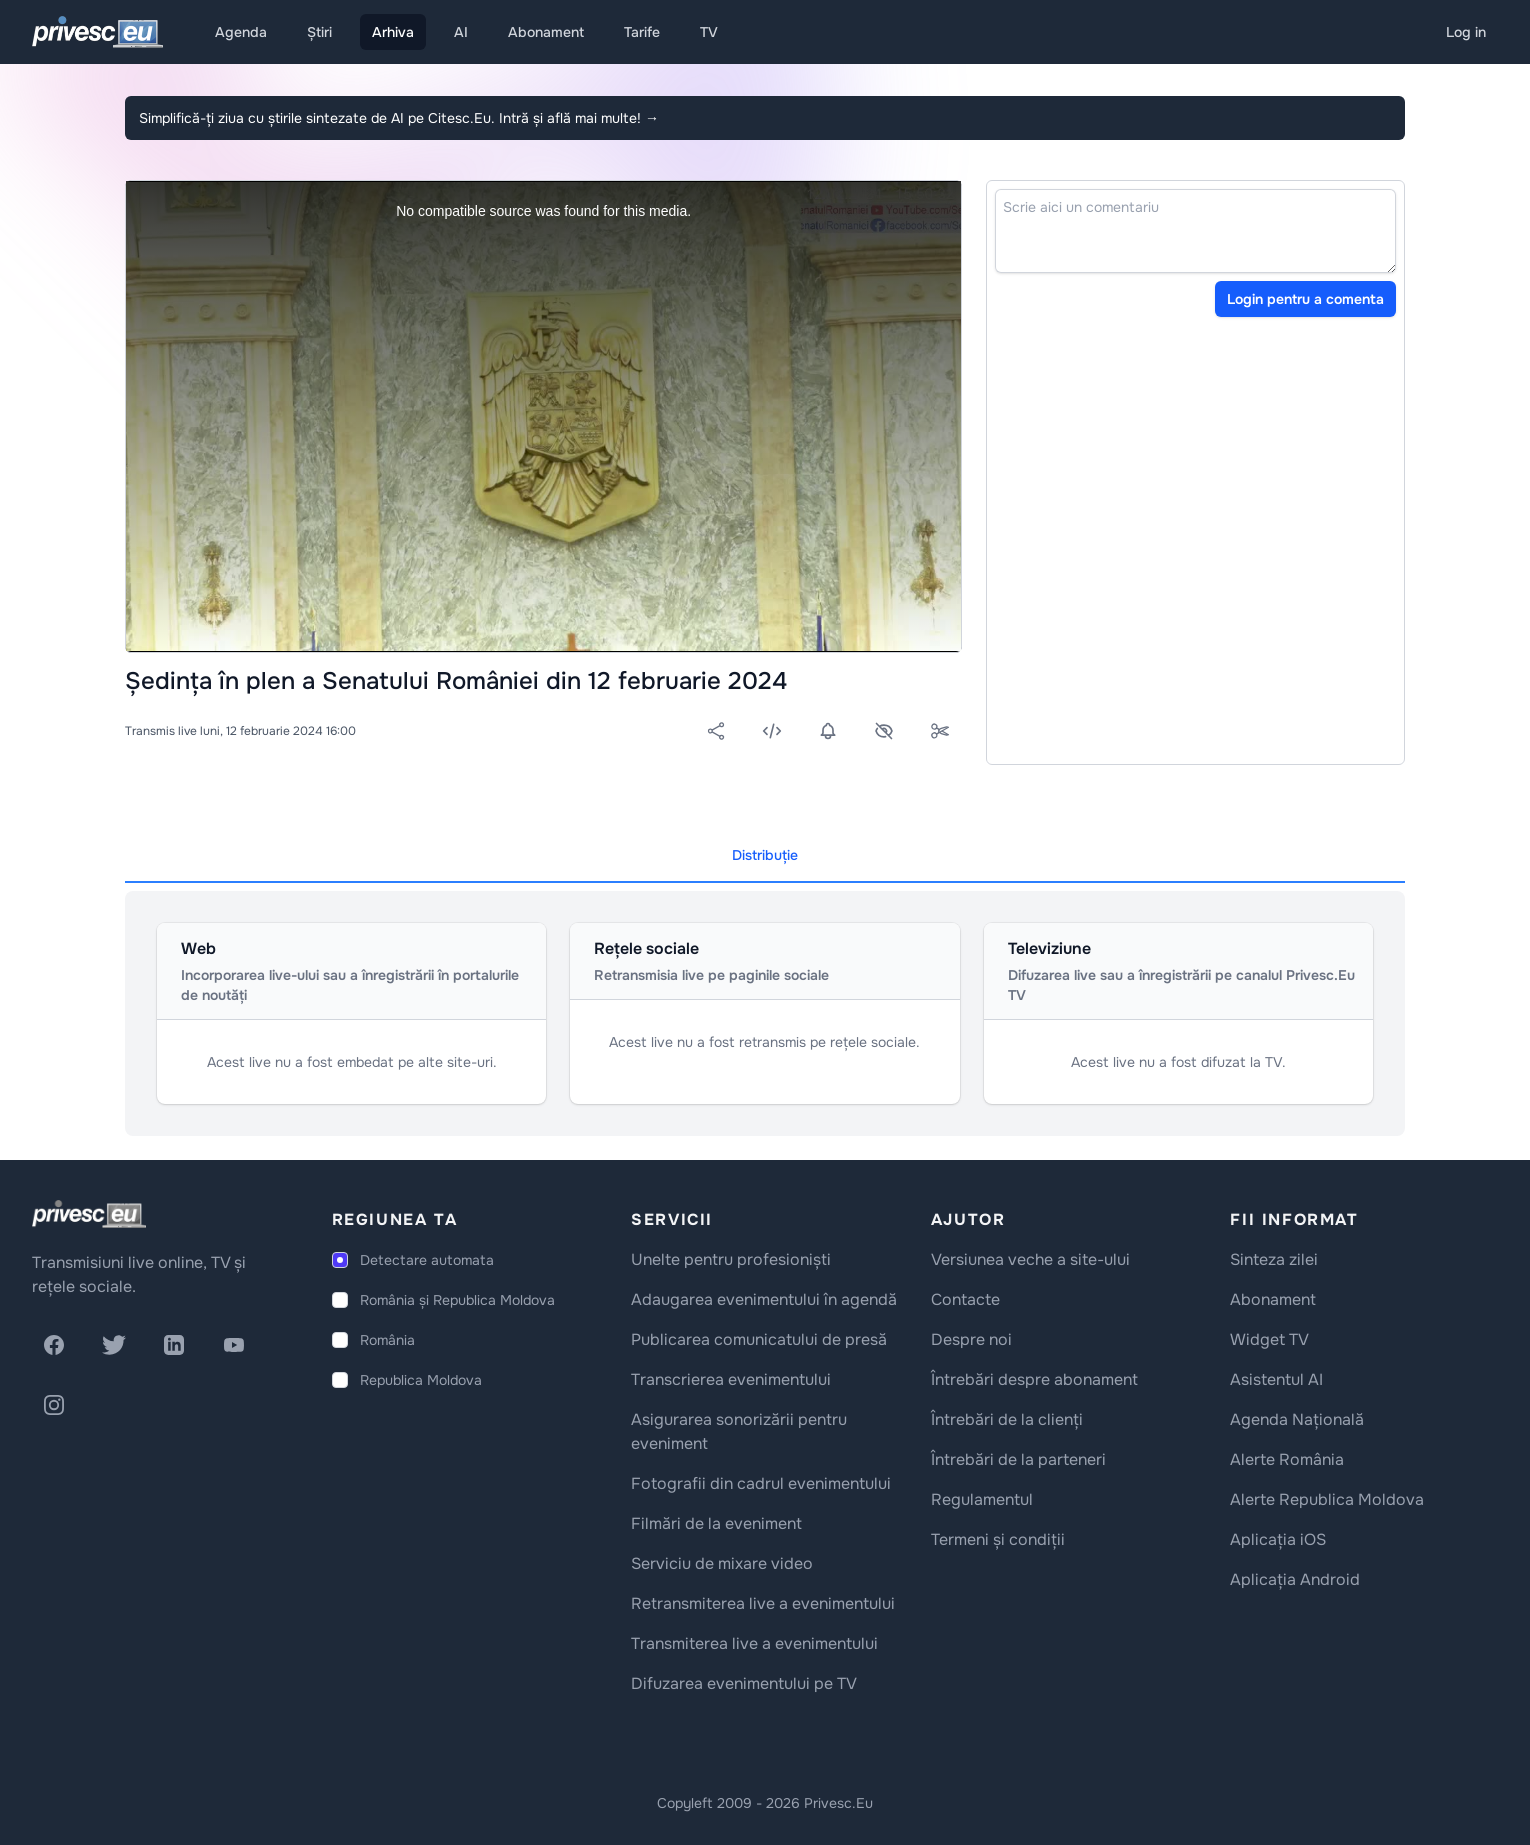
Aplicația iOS (1278, 1539)
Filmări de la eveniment (716, 1523)
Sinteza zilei (1274, 1259)
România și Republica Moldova (457, 1300)
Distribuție (765, 855)
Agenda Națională (1297, 1419)
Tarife (642, 32)
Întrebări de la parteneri (1018, 1459)
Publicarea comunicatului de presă (759, 1339)
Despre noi (971, 1339)
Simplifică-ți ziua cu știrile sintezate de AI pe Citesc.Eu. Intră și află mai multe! (399, 118)
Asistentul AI (1276, 1379)
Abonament (546, 32)
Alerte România (1287, 1459)
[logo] (89, 1214)
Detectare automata (427, 1260)
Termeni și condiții (998, 1539)
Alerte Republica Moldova (1327, 1499)
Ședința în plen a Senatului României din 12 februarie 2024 (456, 681)
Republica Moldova (421, 1380)
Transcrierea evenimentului (731, 1379)
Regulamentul (982, 1499)
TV (709, 32)
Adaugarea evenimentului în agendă (764, 1299)
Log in (1466, 32)
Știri (319, 32)
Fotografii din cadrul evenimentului (761, 1483)
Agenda (241, 32)
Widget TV (1269, 1339)
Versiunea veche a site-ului (1030, 1259)
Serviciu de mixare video (722, 1563)
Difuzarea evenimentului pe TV (744, 1683)
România (387, 1340)
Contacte (965, 1299)
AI (461, 32)
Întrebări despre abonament (1034, 1379)
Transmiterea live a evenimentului (754, 1643)
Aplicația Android (1295, 1579)
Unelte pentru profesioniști (731, 1259)
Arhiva (393, 32)
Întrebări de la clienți (1007, 1419)
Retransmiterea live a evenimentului (763, 1603)
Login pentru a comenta (1305, 299)
